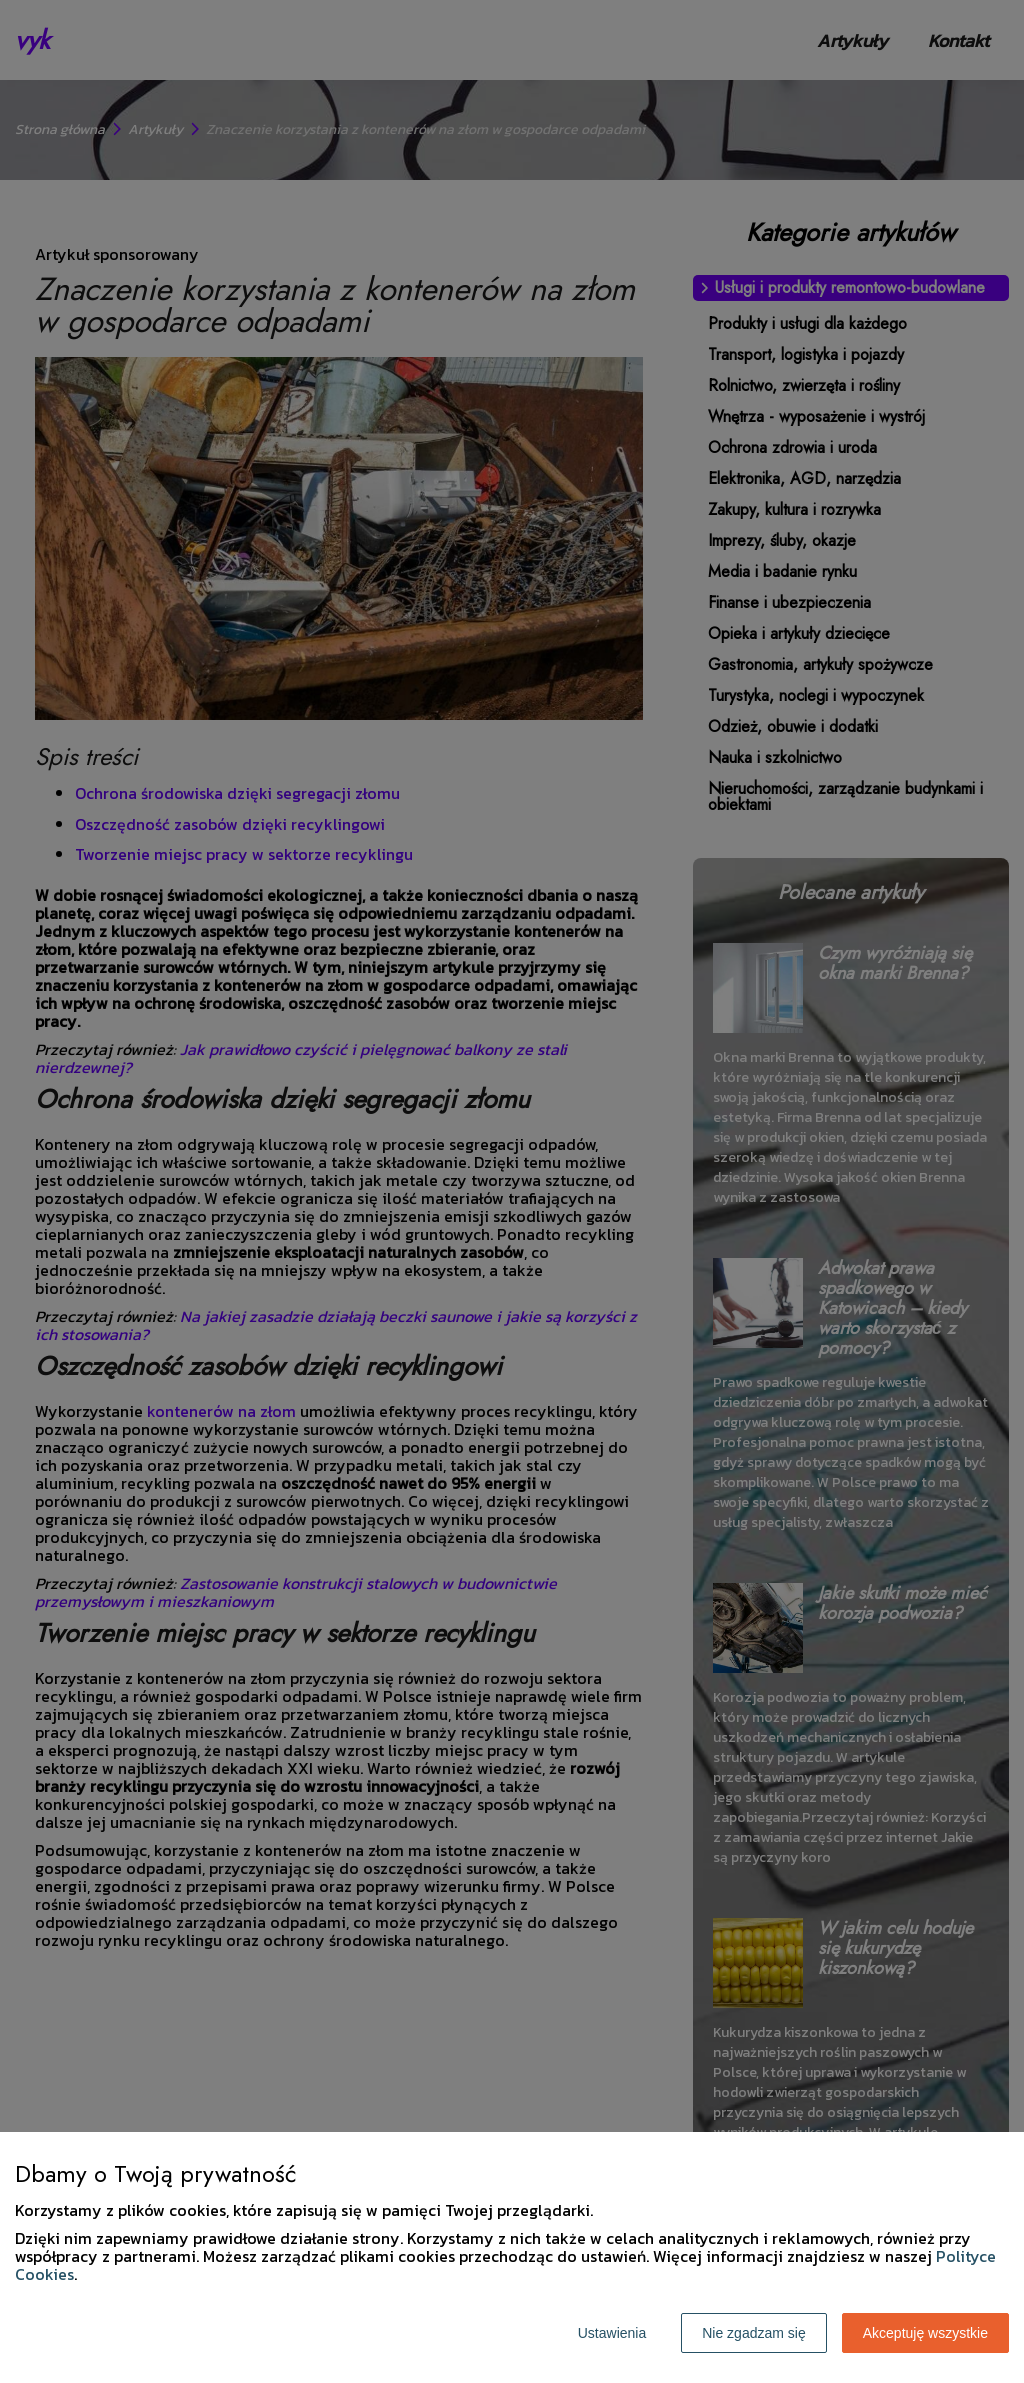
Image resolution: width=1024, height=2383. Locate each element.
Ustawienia (612, 2333)
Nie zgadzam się (754, 2333)
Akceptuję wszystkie (925, 2333)
